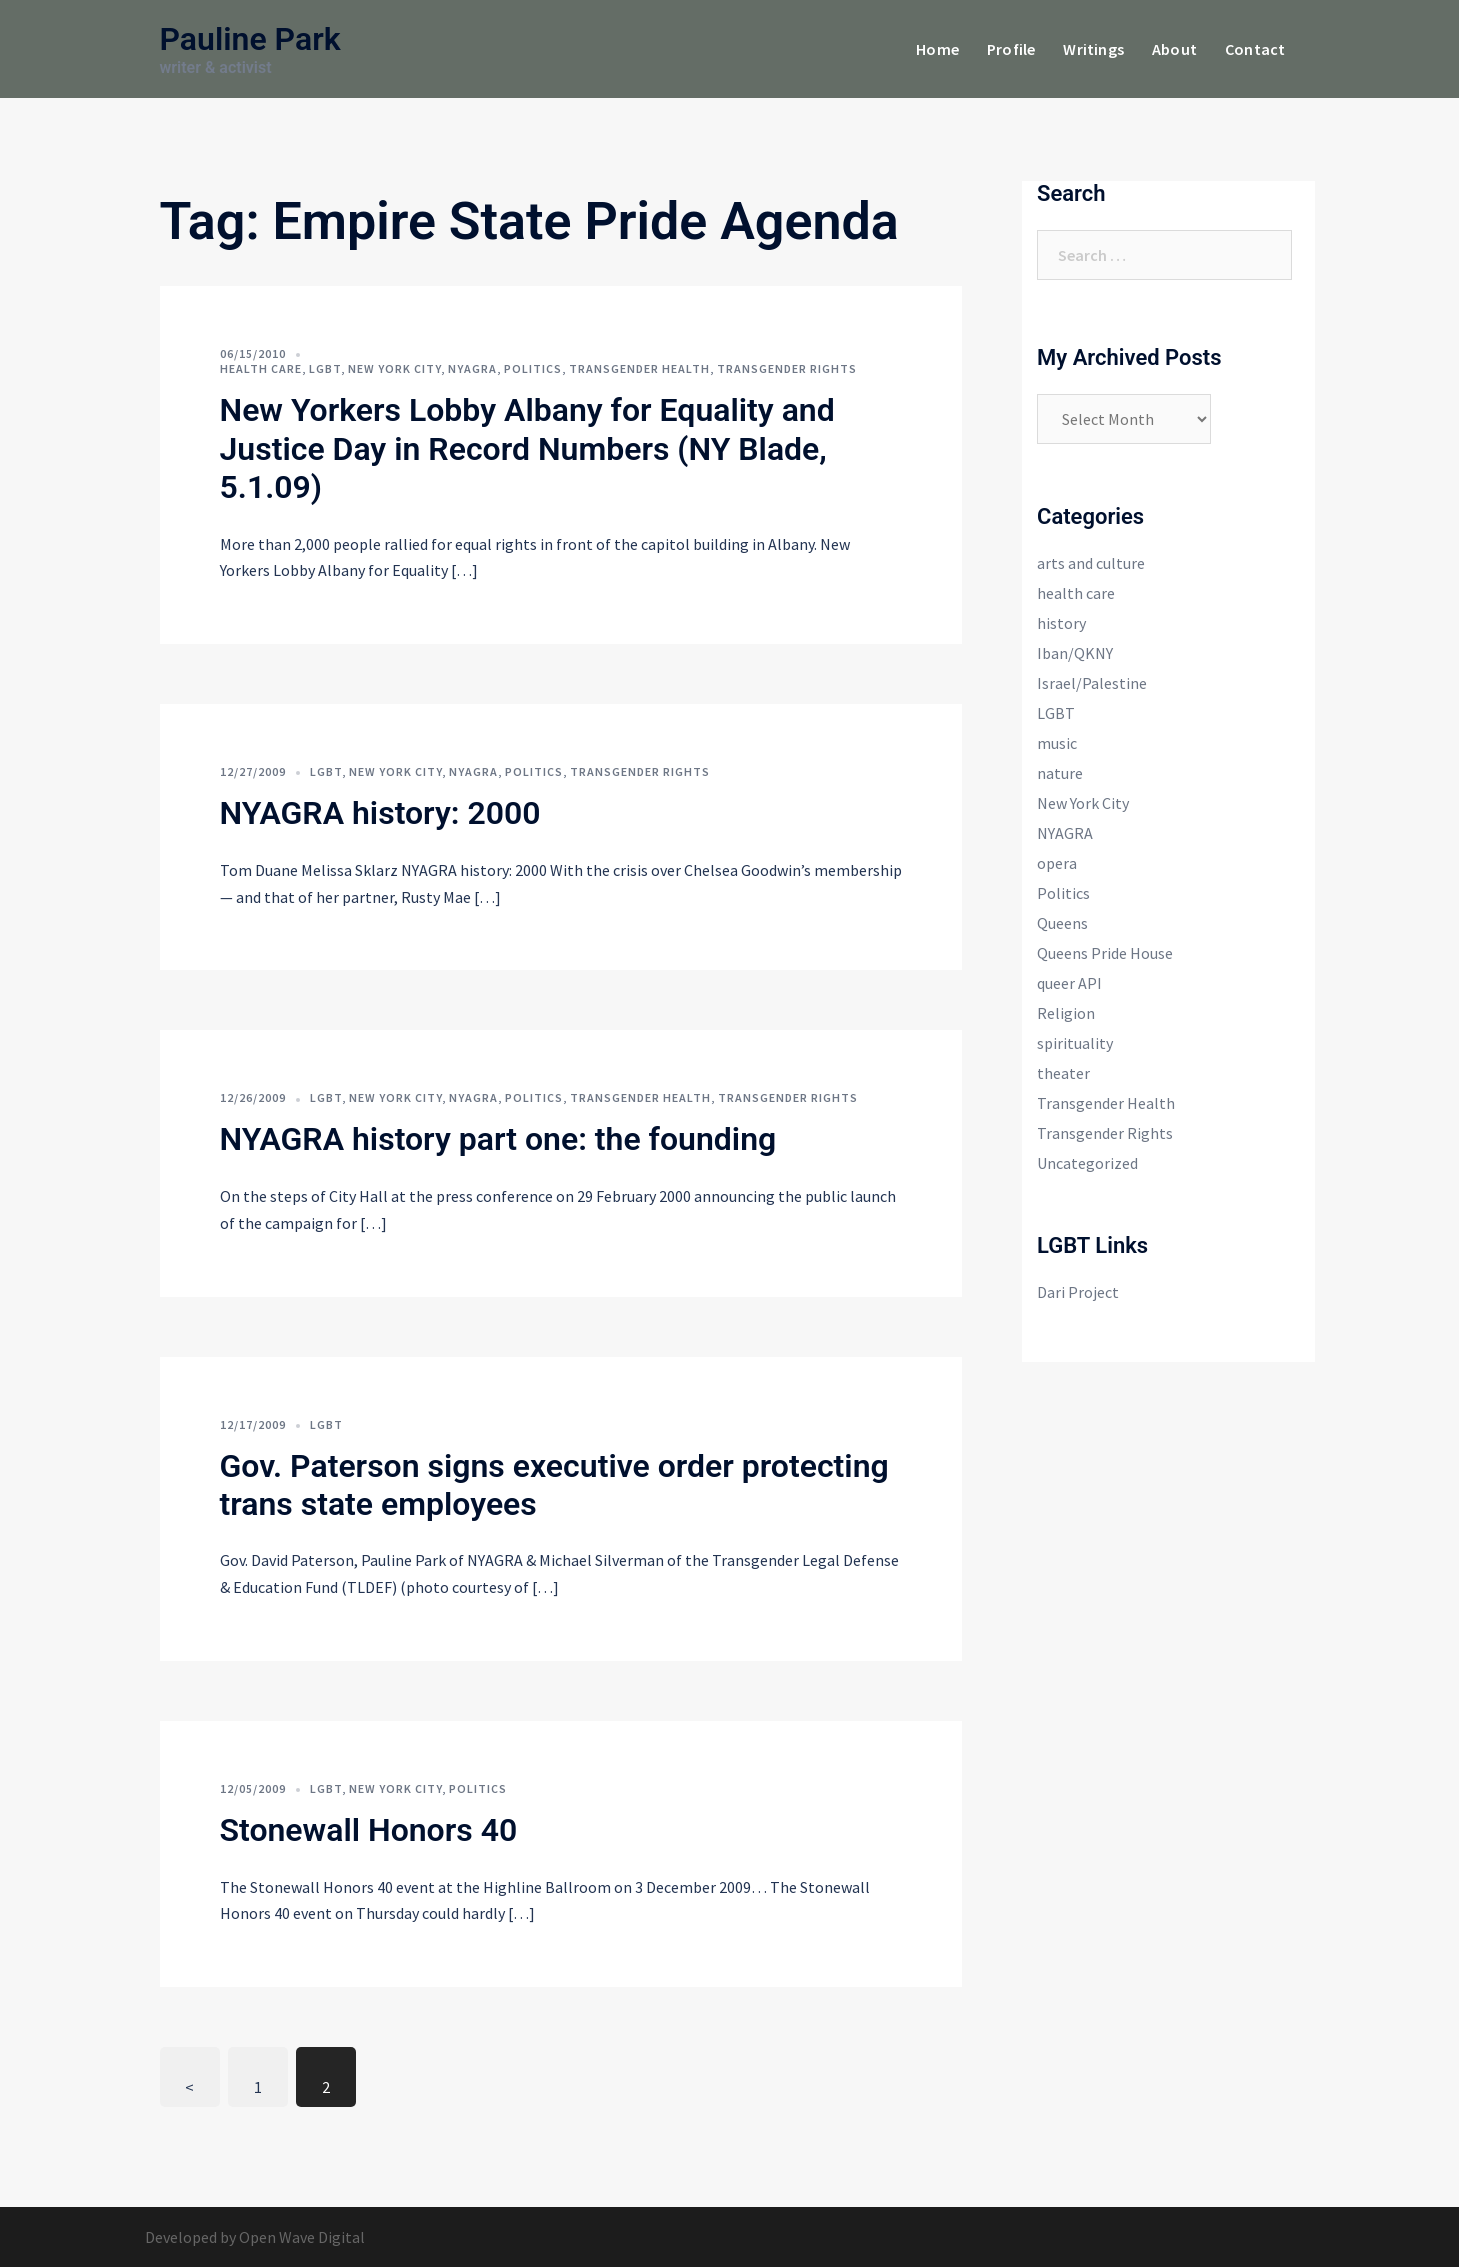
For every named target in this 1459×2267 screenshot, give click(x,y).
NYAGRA (472, 368)
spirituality (1075, 1043)
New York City (394, 368)
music (1057, 743)
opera (1057, 863)
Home (937, 49)
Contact (1255, 49)
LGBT (325, 368)
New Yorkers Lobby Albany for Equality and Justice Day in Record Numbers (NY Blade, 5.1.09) (527, 448)
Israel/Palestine (1092, 683)
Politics (533, 368)
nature (1060, 773)
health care (261, 368)
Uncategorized (1087, 1163)
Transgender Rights (787, 368)
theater (1063, 1073)
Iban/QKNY (1075, 653)
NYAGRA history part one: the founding (498, 1139)
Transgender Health (639, 368)
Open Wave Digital (302, 2237)
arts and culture (1091, 563)
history (1061, 623)
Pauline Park (250, 39)
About (1174, 49)
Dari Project (1078, 1292)
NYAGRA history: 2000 (380, 813)
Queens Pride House (1105, 953)
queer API (1069, 983)
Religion (1066, 1013)
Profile (1011, 49)
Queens (1062, 923)
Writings (1093, 49)
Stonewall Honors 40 (369, 1830)
